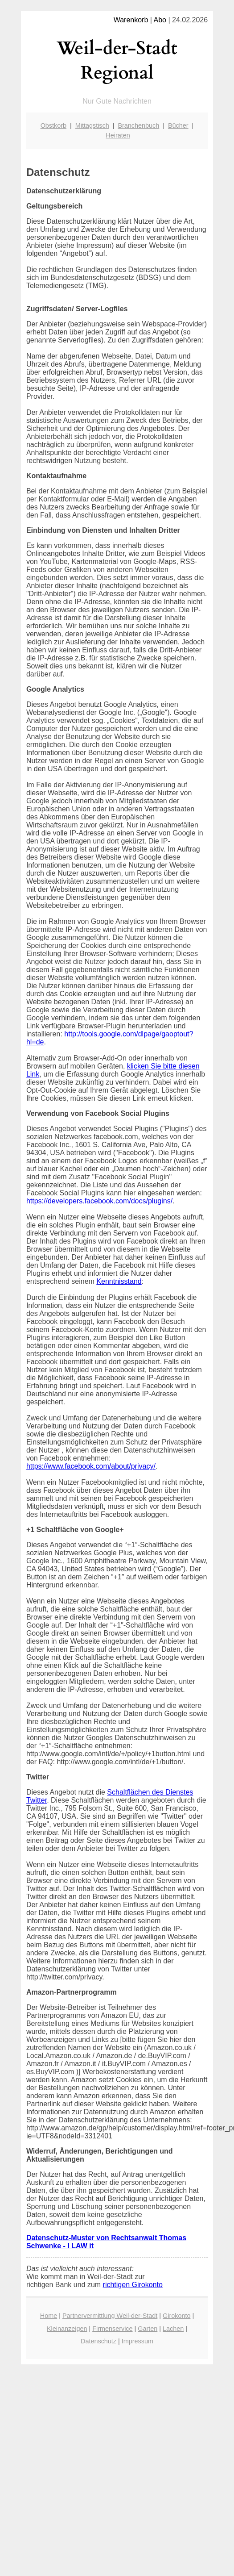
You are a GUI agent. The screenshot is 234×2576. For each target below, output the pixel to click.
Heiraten (118, 135)
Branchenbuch (138, 125)
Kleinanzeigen (67, 2328)
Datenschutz (98, 2341)
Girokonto (176, 2315)
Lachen (173, 2328)
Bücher (178, 125)
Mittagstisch (92, 125)
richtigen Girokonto (133, 2284)
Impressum (137, 2341)
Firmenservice (112, 2328)
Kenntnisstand (118, 1281)
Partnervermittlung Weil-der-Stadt (109, 2315)
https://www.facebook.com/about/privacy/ (91, 1466)
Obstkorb (53, 125)
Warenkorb (131, 20)
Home (48, 2315)
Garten (147, 2328)
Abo (160, 20)
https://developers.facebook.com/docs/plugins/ (99, 1201)
